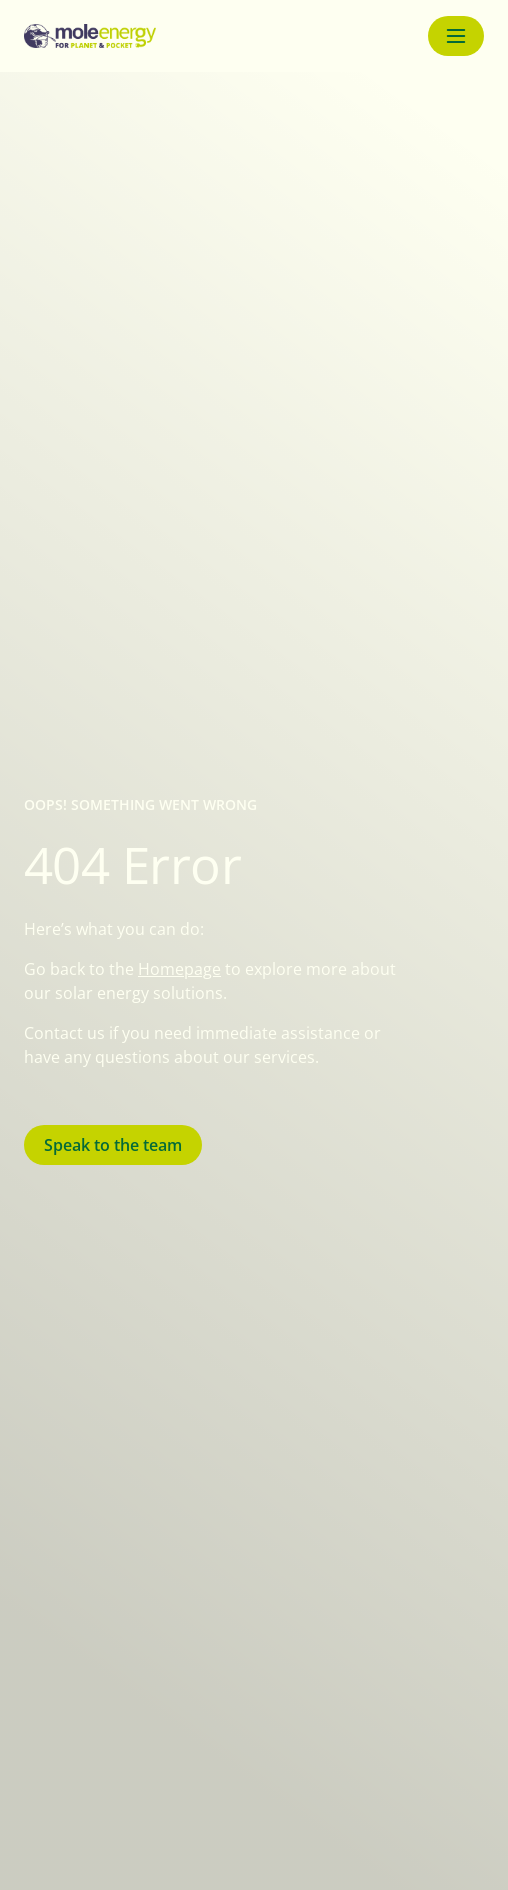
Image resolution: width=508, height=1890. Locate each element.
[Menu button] (456, 36)
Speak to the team (113, 1145)
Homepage (179, 969)
